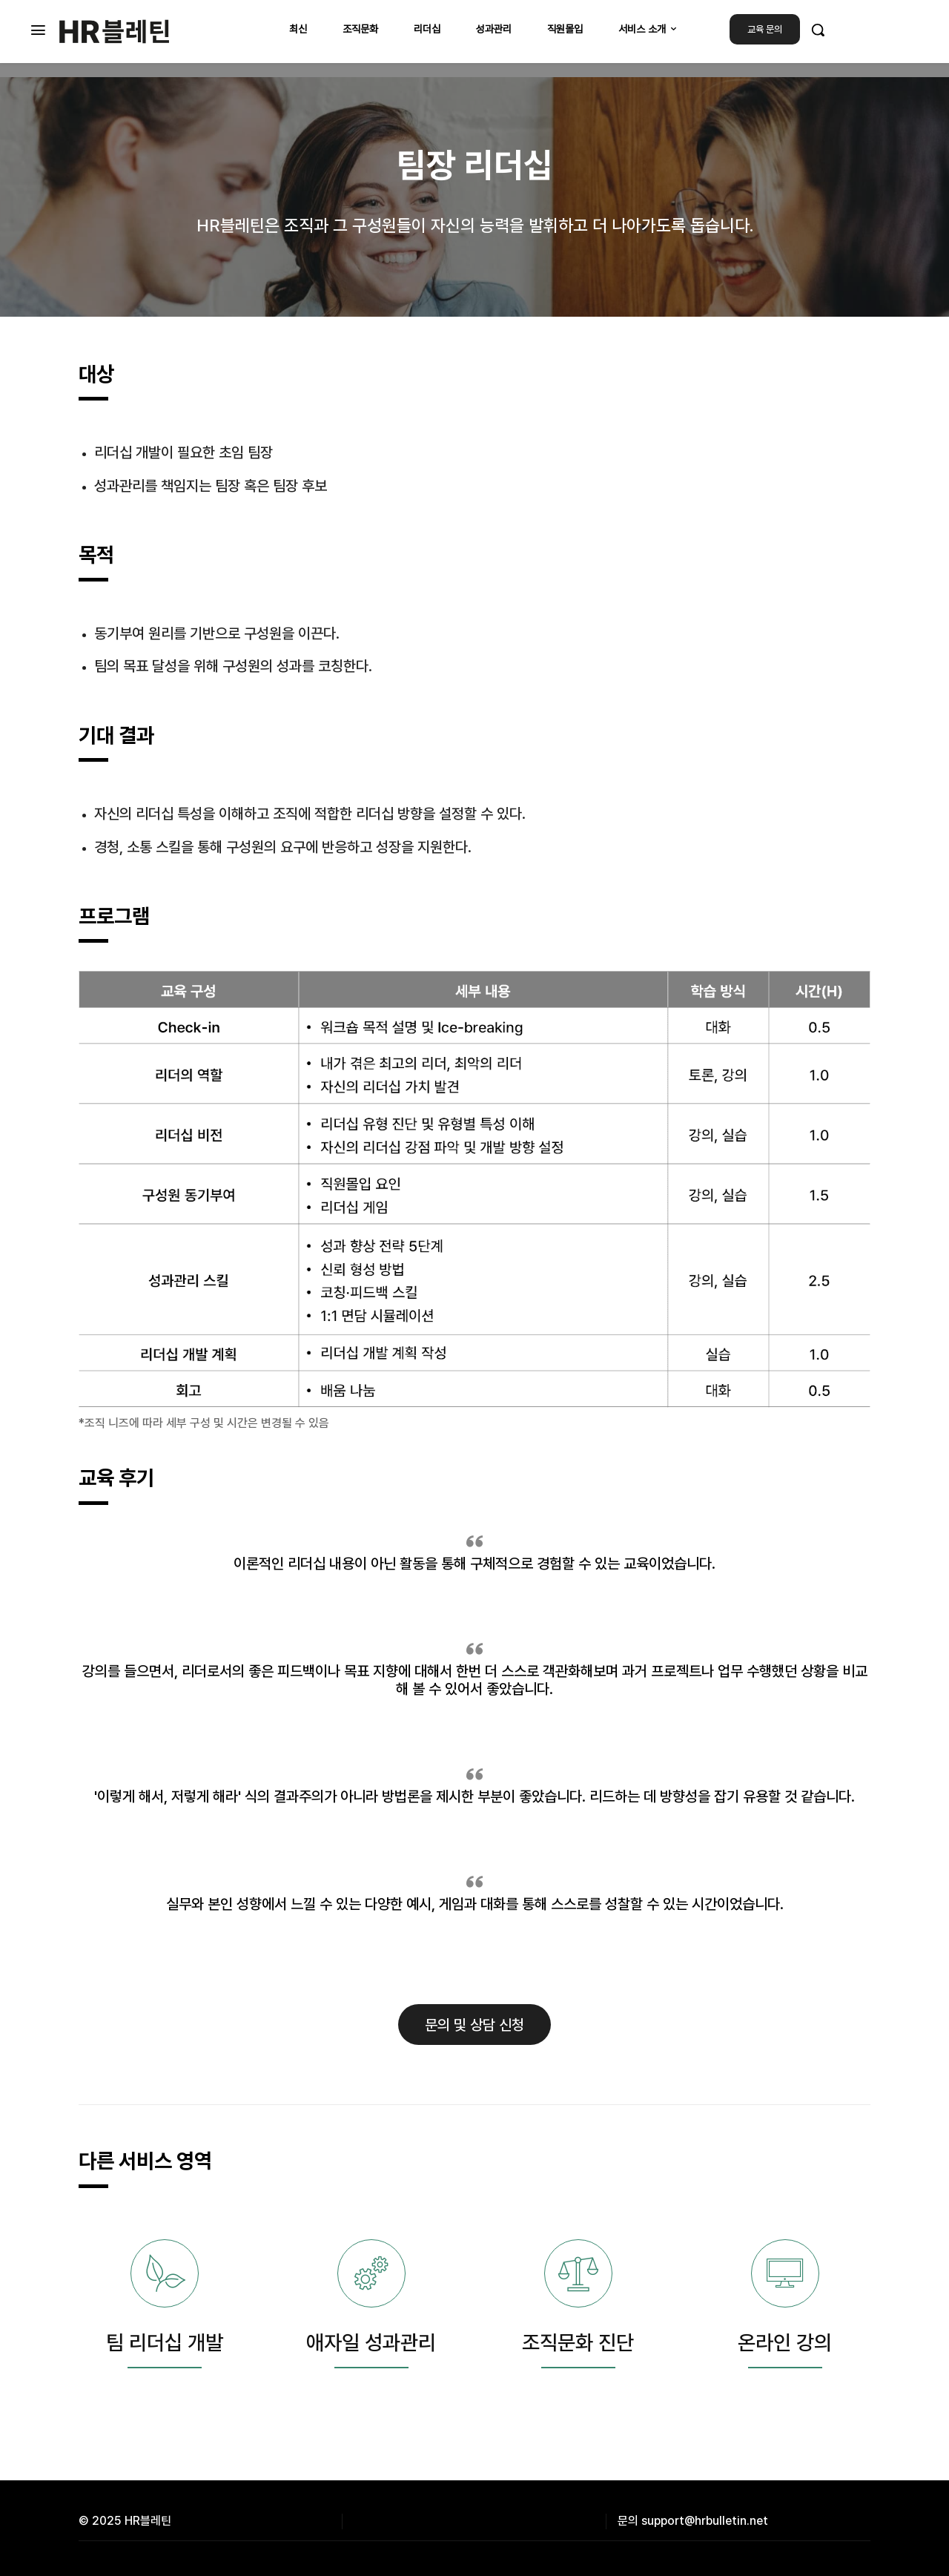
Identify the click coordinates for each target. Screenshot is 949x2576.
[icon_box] (164, 2316)
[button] (818, 29)
